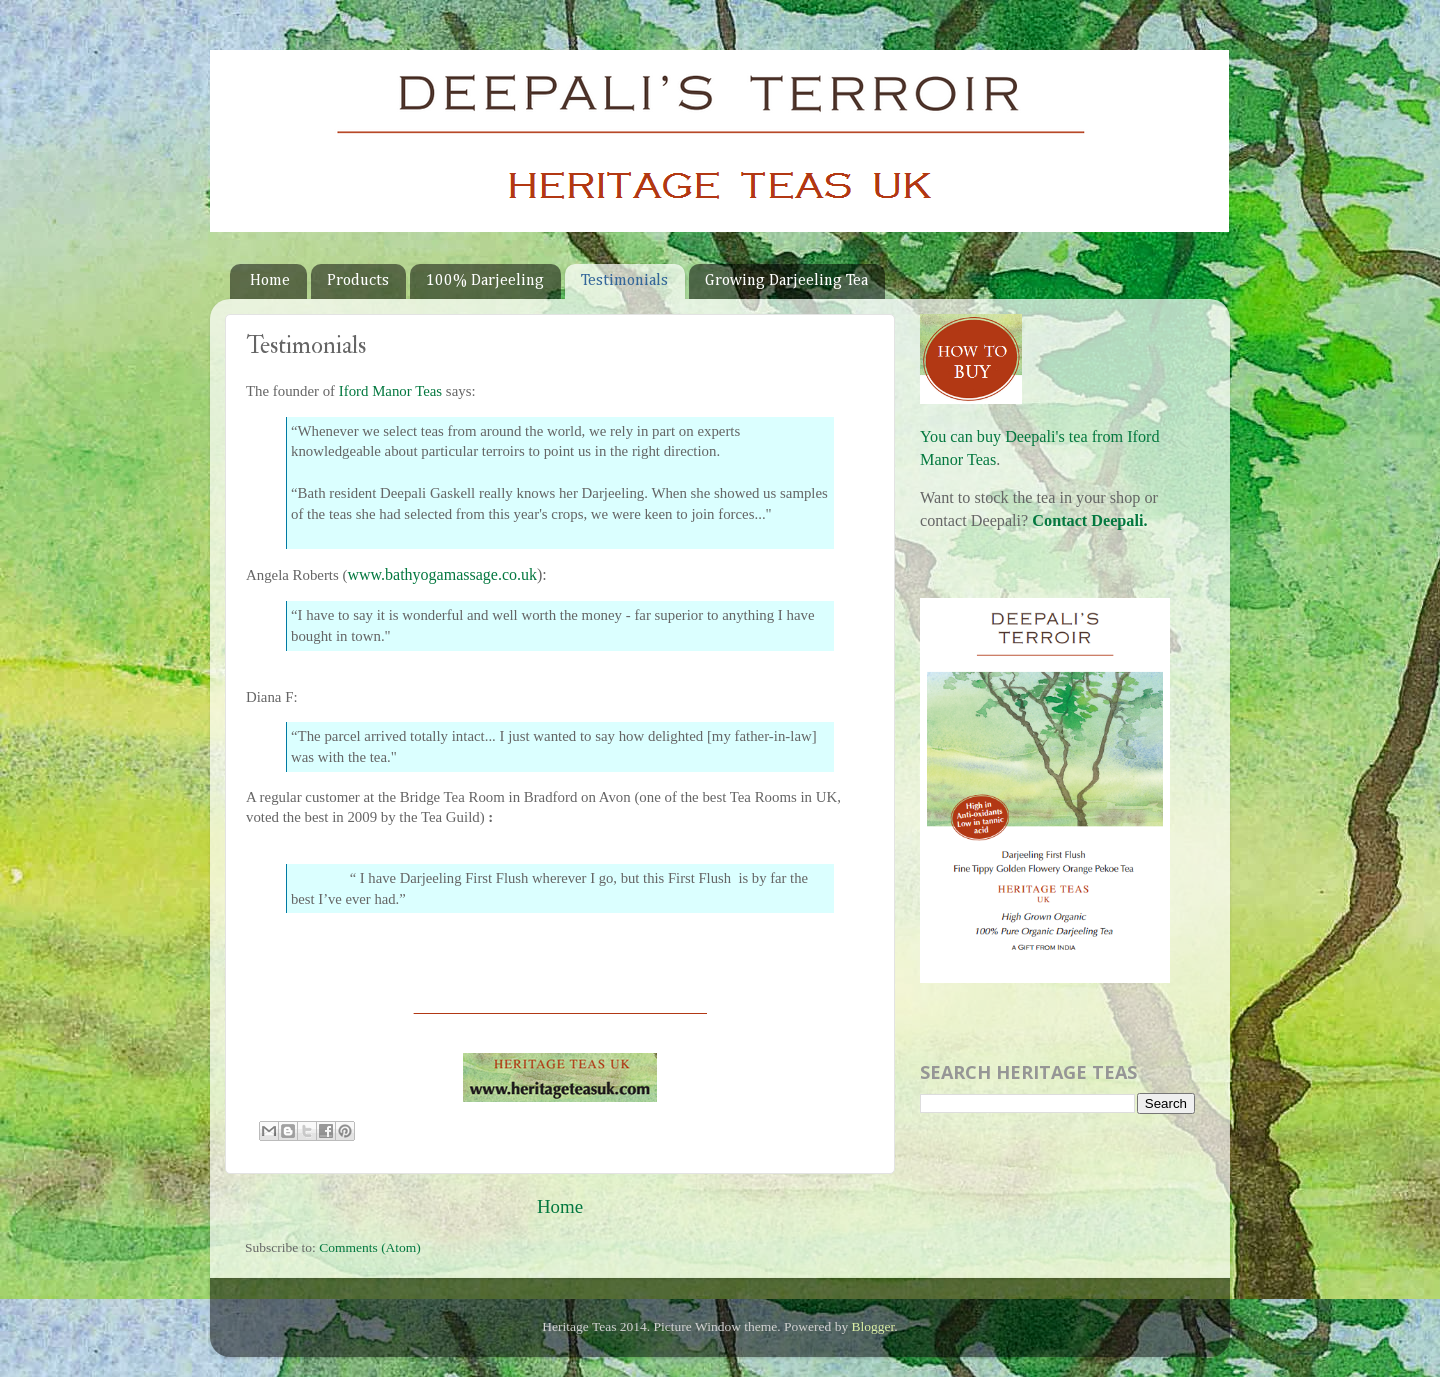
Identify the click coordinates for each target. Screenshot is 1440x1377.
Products (358, 281)
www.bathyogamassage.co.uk (442, 574)
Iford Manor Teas (390, 391)
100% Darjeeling (485, 281)
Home (270, 281)
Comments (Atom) (370, 1247)
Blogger (873, 1326)
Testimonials (624, 281)
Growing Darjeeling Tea (786, 281)
